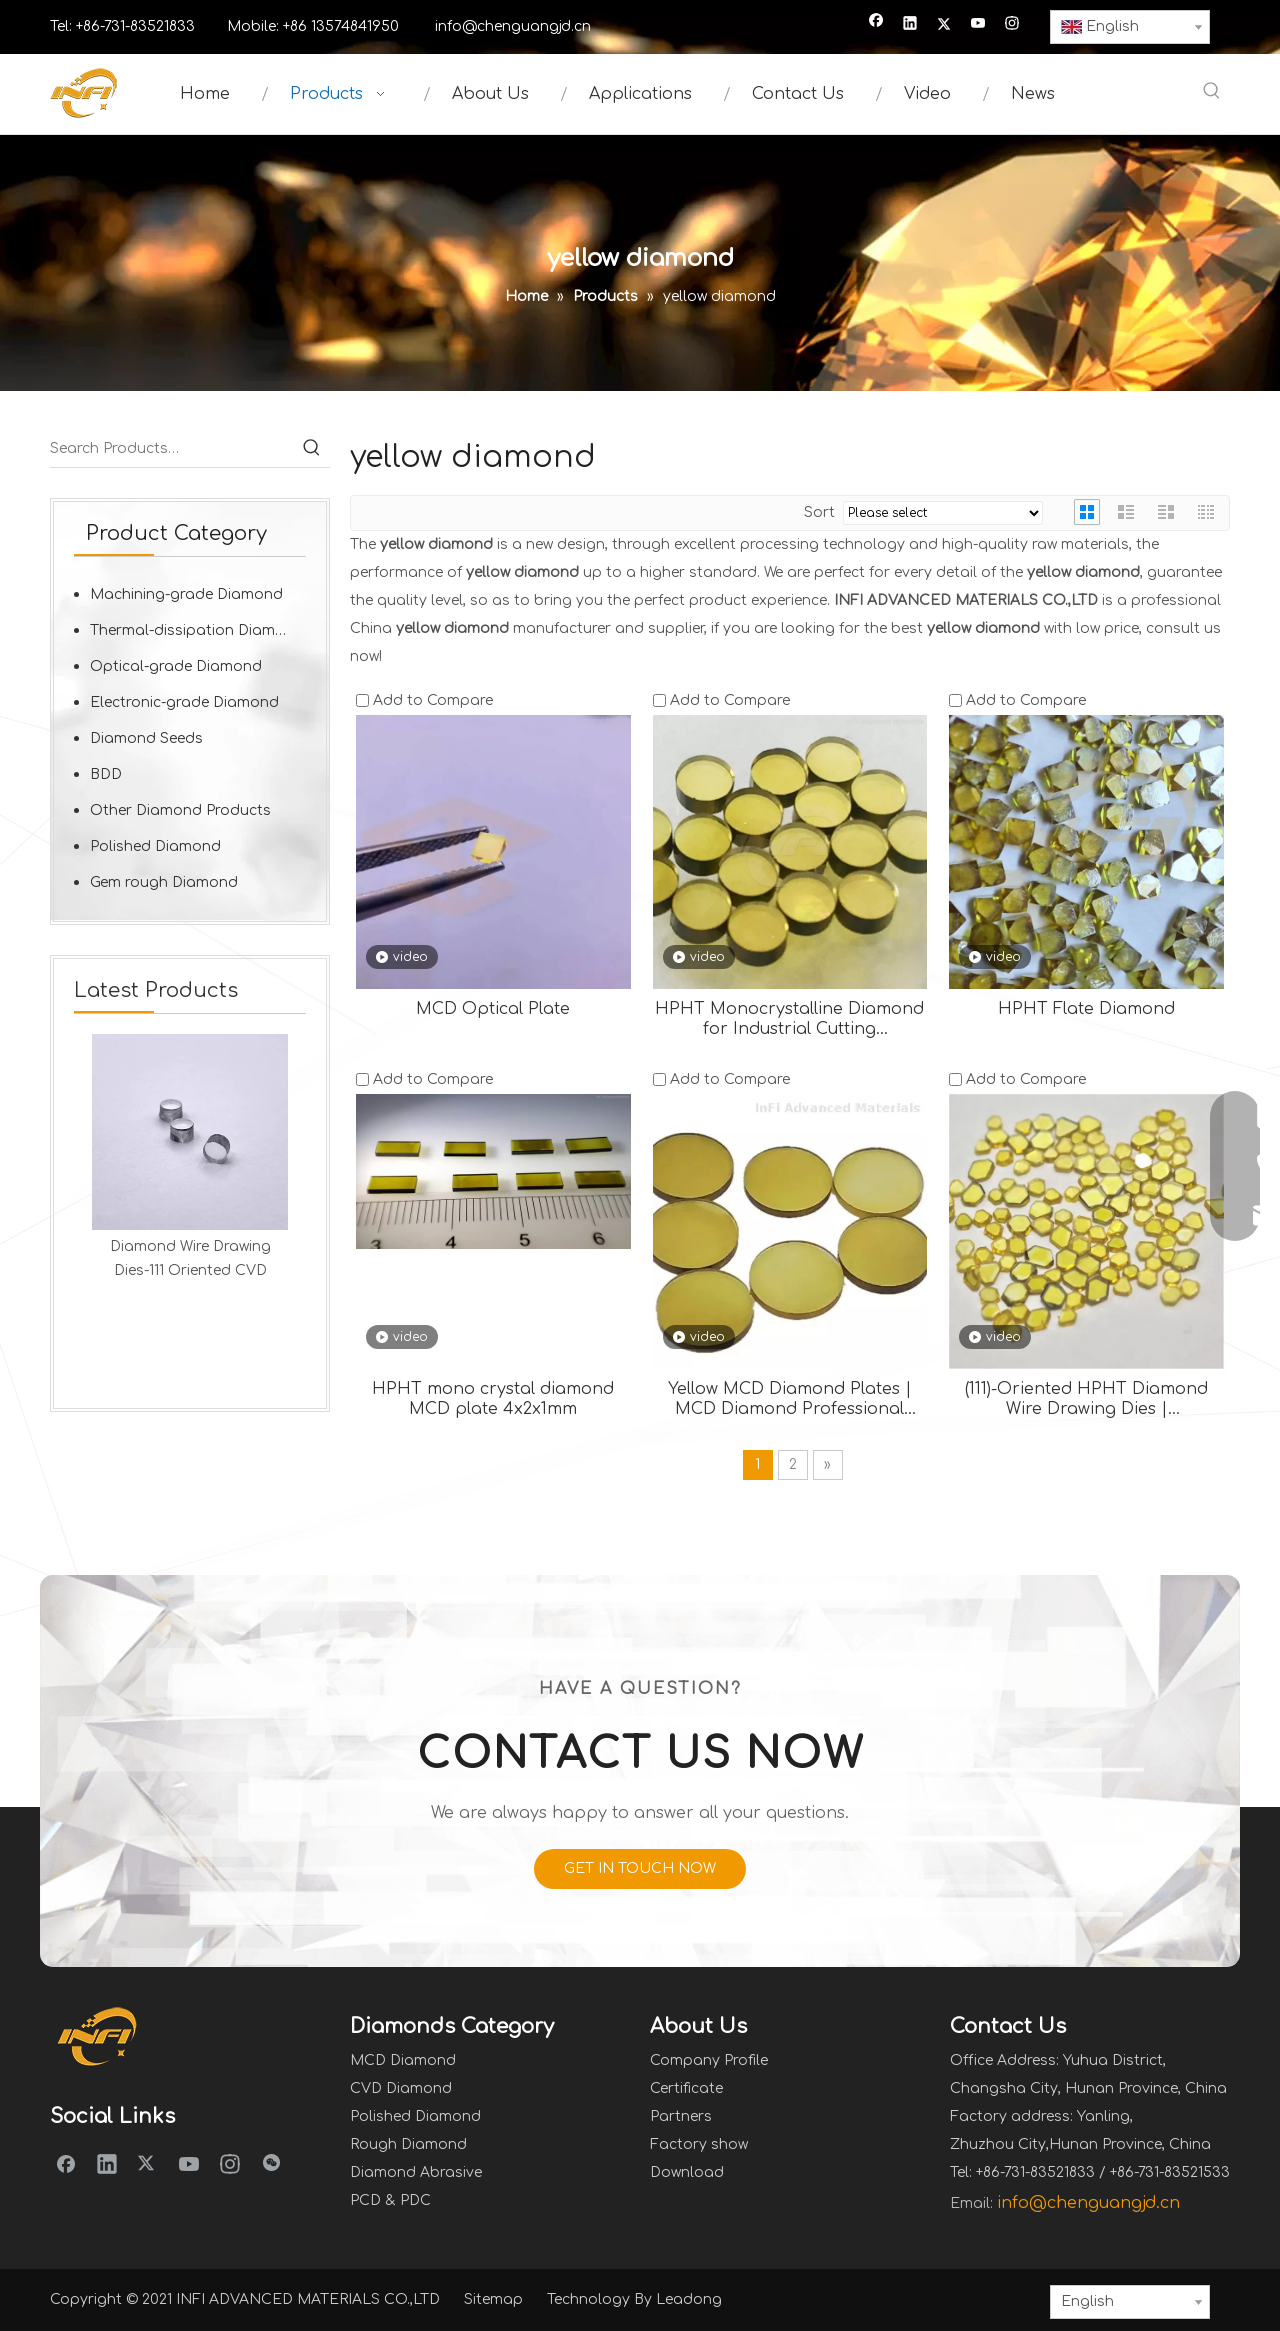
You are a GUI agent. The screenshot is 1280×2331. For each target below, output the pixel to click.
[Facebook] (876, 25)
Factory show (699, 2144)
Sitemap (493, 2299)
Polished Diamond (155, 846)
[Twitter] (944, 25)
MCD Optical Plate (493, 1009)
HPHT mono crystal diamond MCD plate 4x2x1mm (493, 1399)
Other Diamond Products (180, 810)
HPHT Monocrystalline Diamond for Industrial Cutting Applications (789, 1019)
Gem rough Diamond (164, 882)
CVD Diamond (401, 2088)
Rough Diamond (408, 2144)
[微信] (271, 2163)
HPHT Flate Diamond (1086, 1009)
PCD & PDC (390, 2200)
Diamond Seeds (146, 738)
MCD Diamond (403, 2060)
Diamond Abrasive (416, 2172)
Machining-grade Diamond (186, 594)
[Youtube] (978, 25)
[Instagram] (1012, 25)
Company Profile (709, 2060)
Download (687, 2172)
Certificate (686, 2088)
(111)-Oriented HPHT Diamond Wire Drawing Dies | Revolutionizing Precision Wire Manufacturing (1087, 1399)
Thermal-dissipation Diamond (197, 630)
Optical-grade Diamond (176, 666)
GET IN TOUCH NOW (640, 1868)
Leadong (689, 2299)
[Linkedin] (910, 25)
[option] (190, 1158)
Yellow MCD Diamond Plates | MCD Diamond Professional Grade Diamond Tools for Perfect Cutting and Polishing (790, 1399)
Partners (681, 2116)
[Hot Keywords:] (1212, 92)
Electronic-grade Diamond (184, 702)
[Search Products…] (172, 449)
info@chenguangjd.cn (513, 26)
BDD (106, 774)
